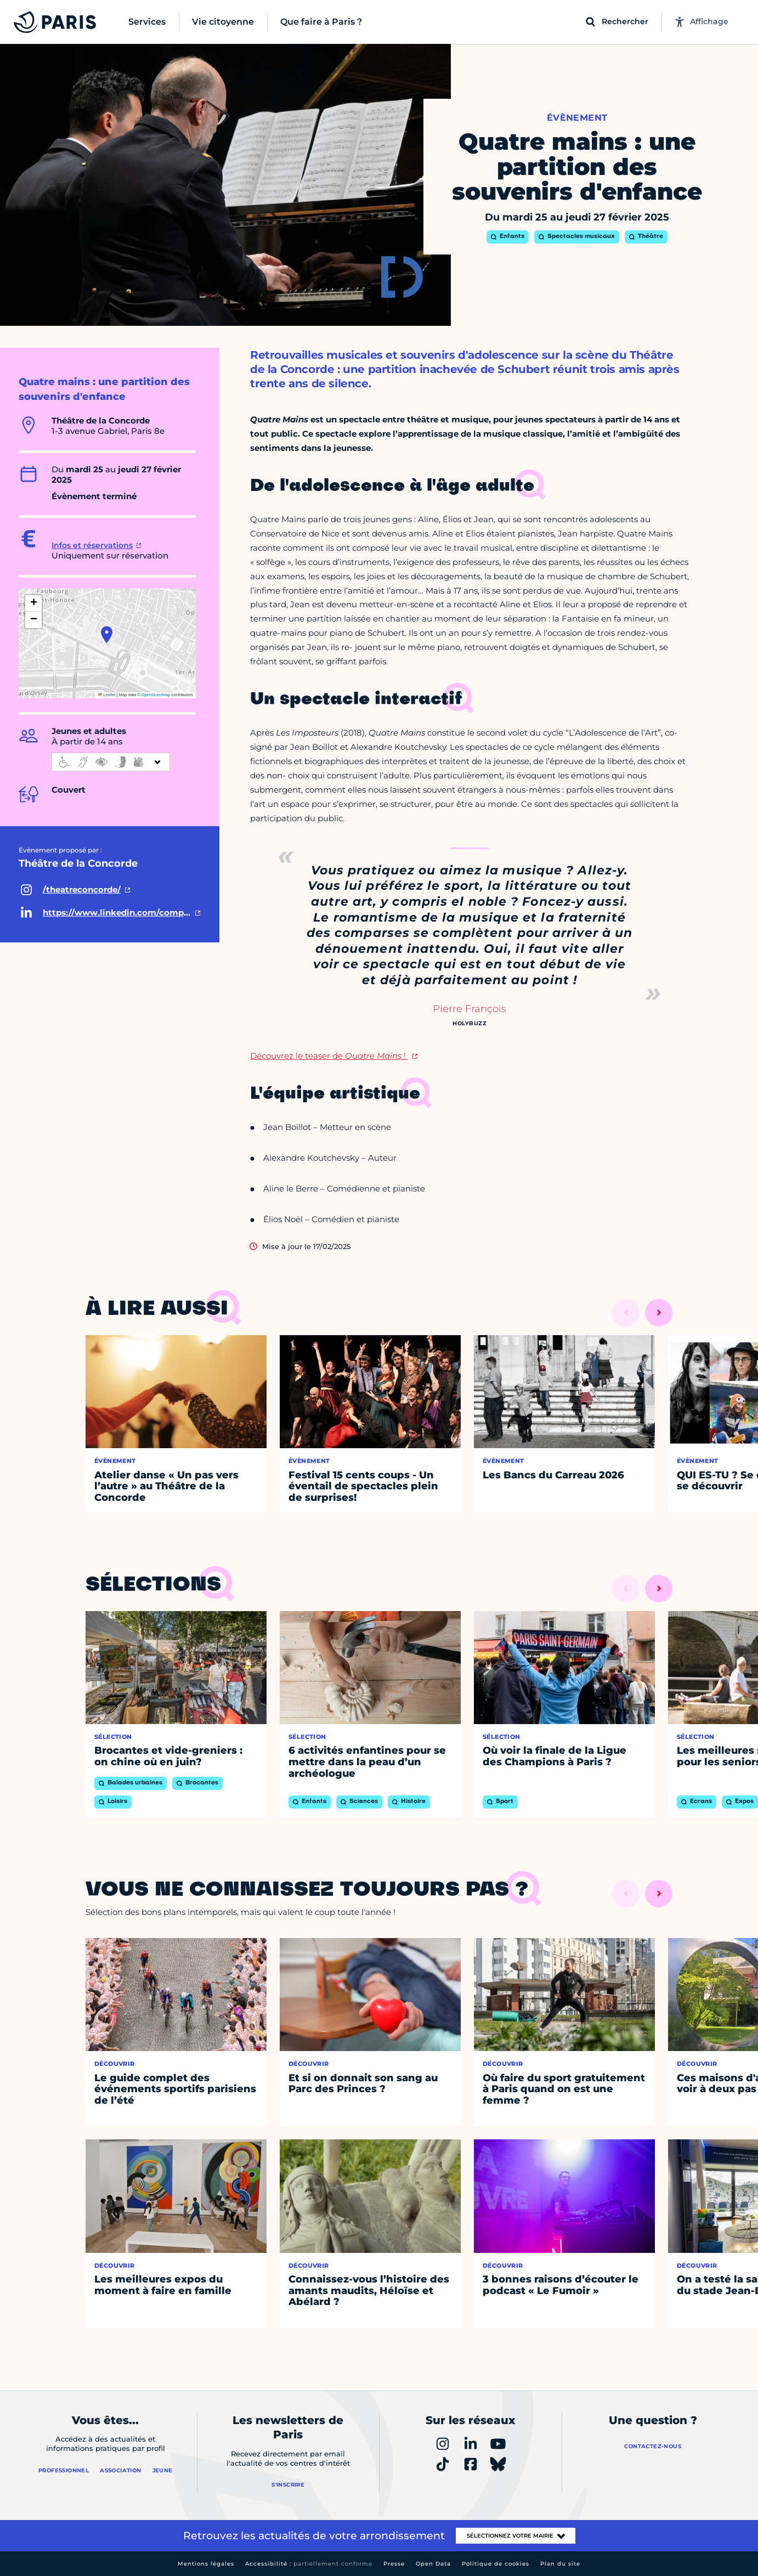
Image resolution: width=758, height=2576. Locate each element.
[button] (106, 634)
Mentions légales (206, 2563)
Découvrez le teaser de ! (329, 1055)
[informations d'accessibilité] (111, 762)
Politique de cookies (495, 2563)
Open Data (433, 2563)
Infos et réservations (92, 545)
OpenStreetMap (156, 694)
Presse (394, 2563)
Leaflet (107, 694)
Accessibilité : (308, 2563)
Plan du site (560, 2563)
